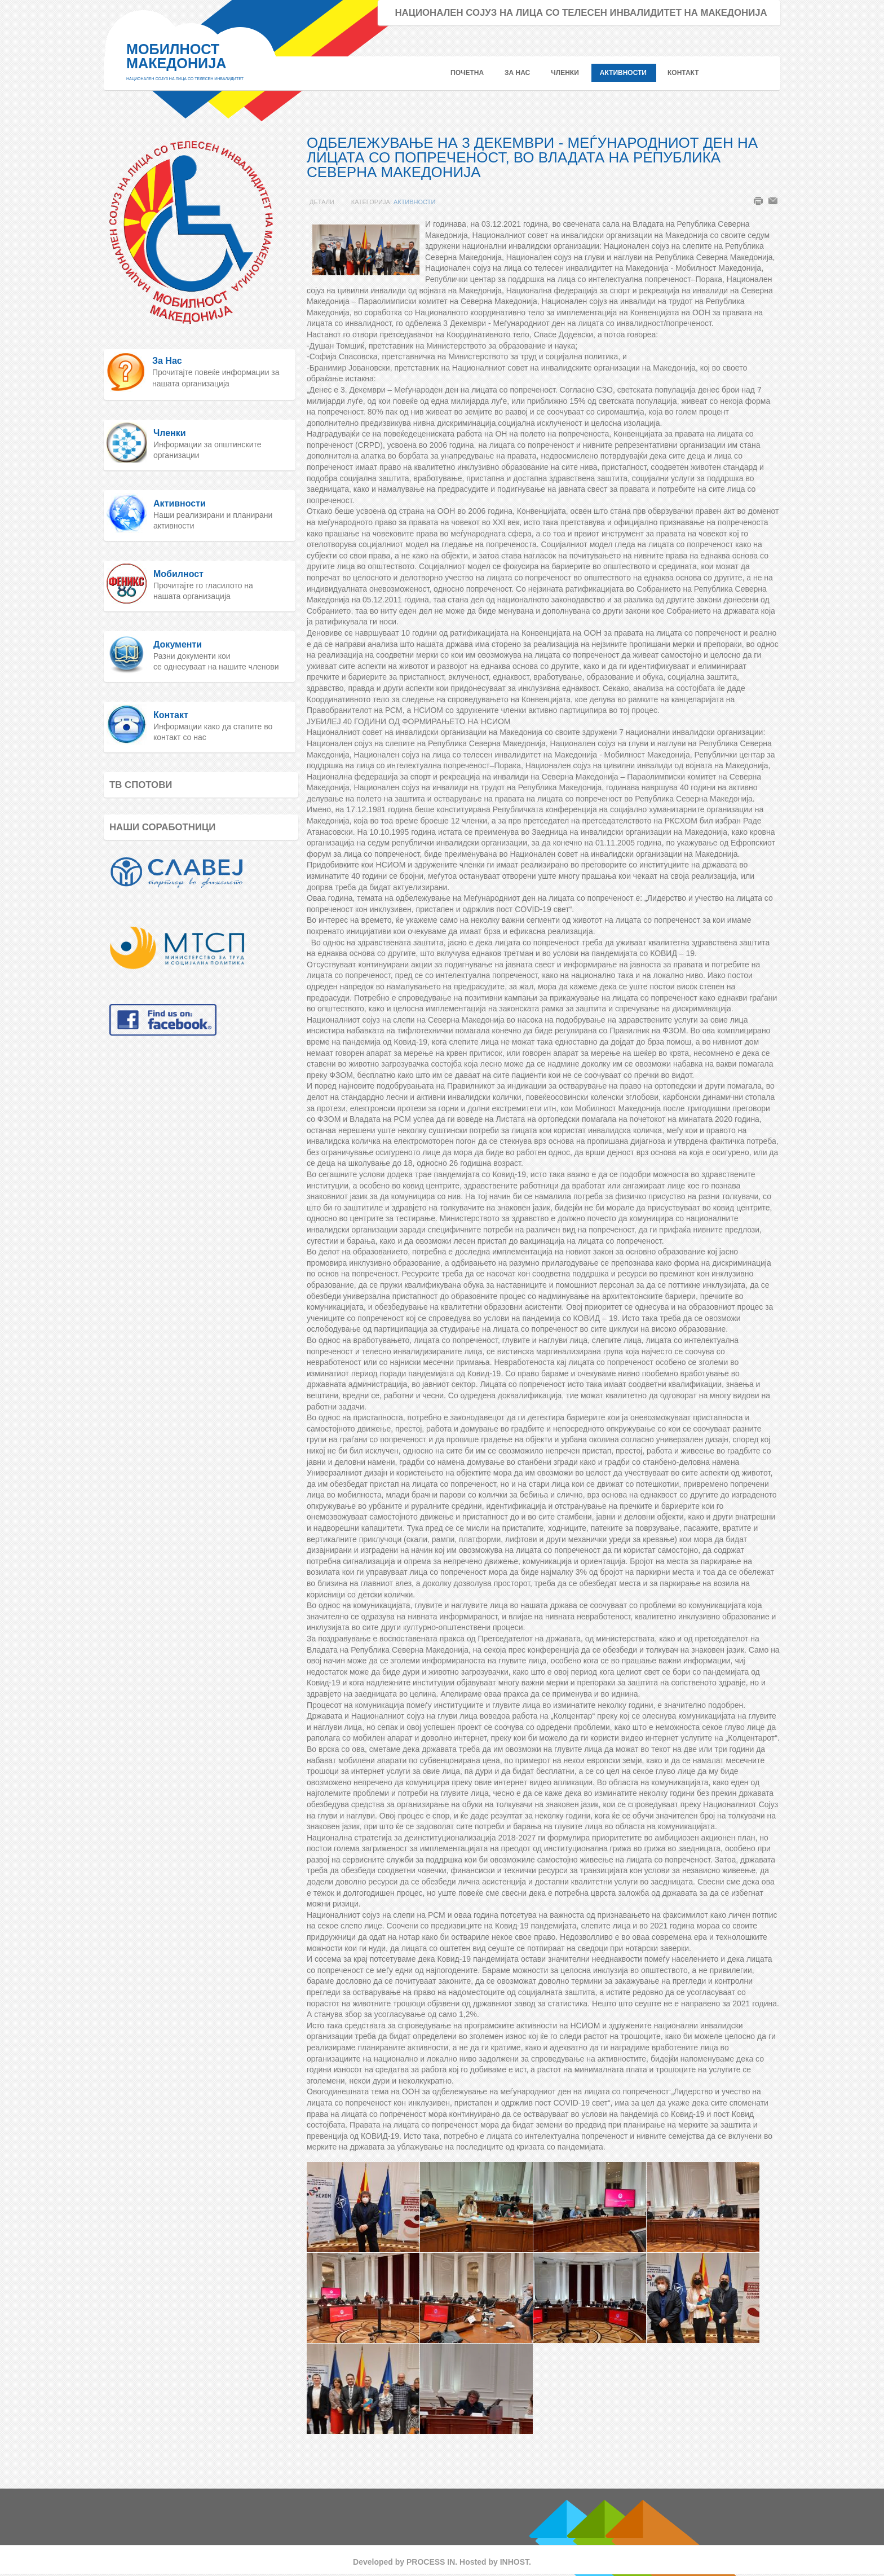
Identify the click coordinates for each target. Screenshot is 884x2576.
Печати (758, 200)
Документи (177, 644)
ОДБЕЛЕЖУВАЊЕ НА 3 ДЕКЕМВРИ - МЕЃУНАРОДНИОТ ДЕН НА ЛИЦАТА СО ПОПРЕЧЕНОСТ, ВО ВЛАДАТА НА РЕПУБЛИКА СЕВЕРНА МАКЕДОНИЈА (532, 157)
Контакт (170, 715)
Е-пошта (772, 200)
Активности (414, 202)
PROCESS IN (430, 2561)
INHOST (514, 2561)
